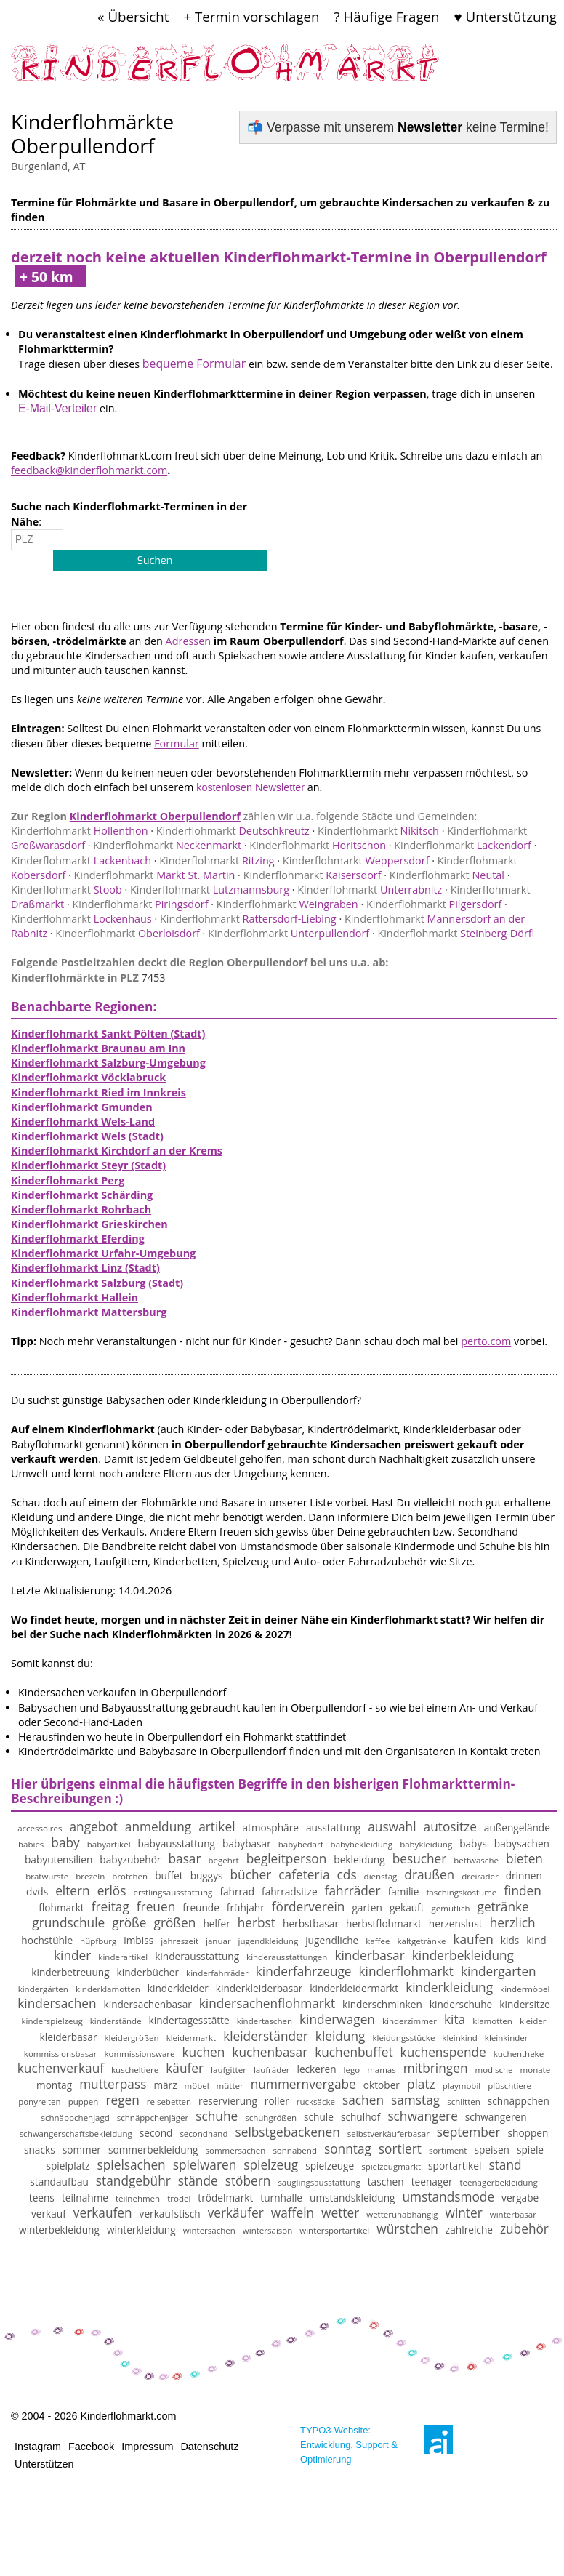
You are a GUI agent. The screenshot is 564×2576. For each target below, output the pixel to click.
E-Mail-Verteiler (57, 408)
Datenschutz (209, 2446)
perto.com (486, 1341)
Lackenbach (81, 860)
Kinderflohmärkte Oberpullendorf (92, 133)
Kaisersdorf (312, 875)
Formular (176, 743)
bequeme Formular (194, 364)
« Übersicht (133, 16)
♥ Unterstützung (505, 16)
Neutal (447, 875)
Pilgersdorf (433, 904)
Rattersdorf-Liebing (248, 919)
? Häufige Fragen (387, 16)
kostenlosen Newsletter (250, 787)
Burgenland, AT (48, 166)
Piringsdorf (140, 904)
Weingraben (287, 904)
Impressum (147, 2446)
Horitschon (317, 845)
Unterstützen (44, 2464)
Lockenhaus (81, 919)
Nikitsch (378, 831)
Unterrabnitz (369, 889)
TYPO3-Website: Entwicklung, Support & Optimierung (349, 2445)
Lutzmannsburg (209, 889)
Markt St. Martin (154, 875)
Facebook (91, 2446)
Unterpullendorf (288, 933)
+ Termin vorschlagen (251, 16)
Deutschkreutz (233, 831)
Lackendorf (462, 845)
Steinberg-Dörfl (455, 933)
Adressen (189, 641)
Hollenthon (79, 831)
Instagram (38, 2446)
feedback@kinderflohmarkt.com (89, 470)
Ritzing (216, 860)
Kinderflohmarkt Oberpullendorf (155, 816)
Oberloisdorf (127, 933)
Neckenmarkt (167, 845)
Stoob (66, 889)
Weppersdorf (356, 860)
